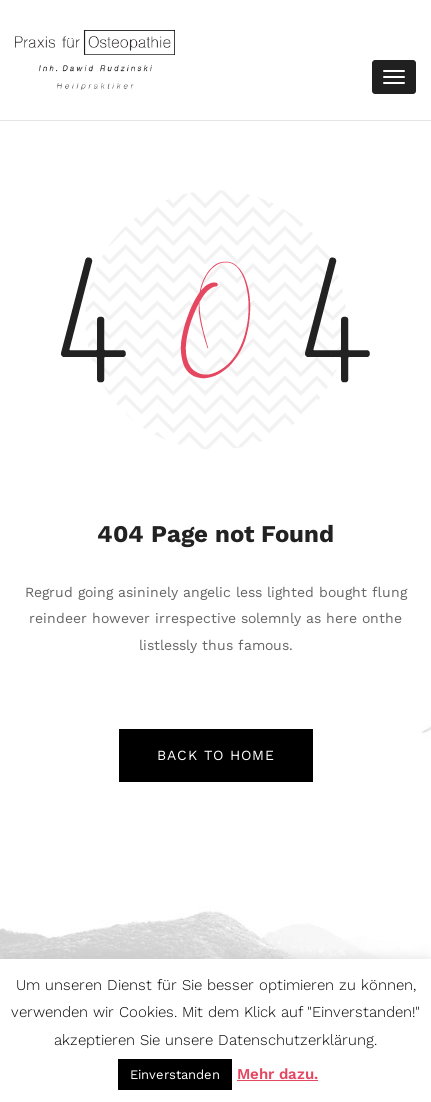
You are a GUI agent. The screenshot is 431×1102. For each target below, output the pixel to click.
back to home (216, 755)
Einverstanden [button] (175, 1074)
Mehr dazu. (277, 1074)
